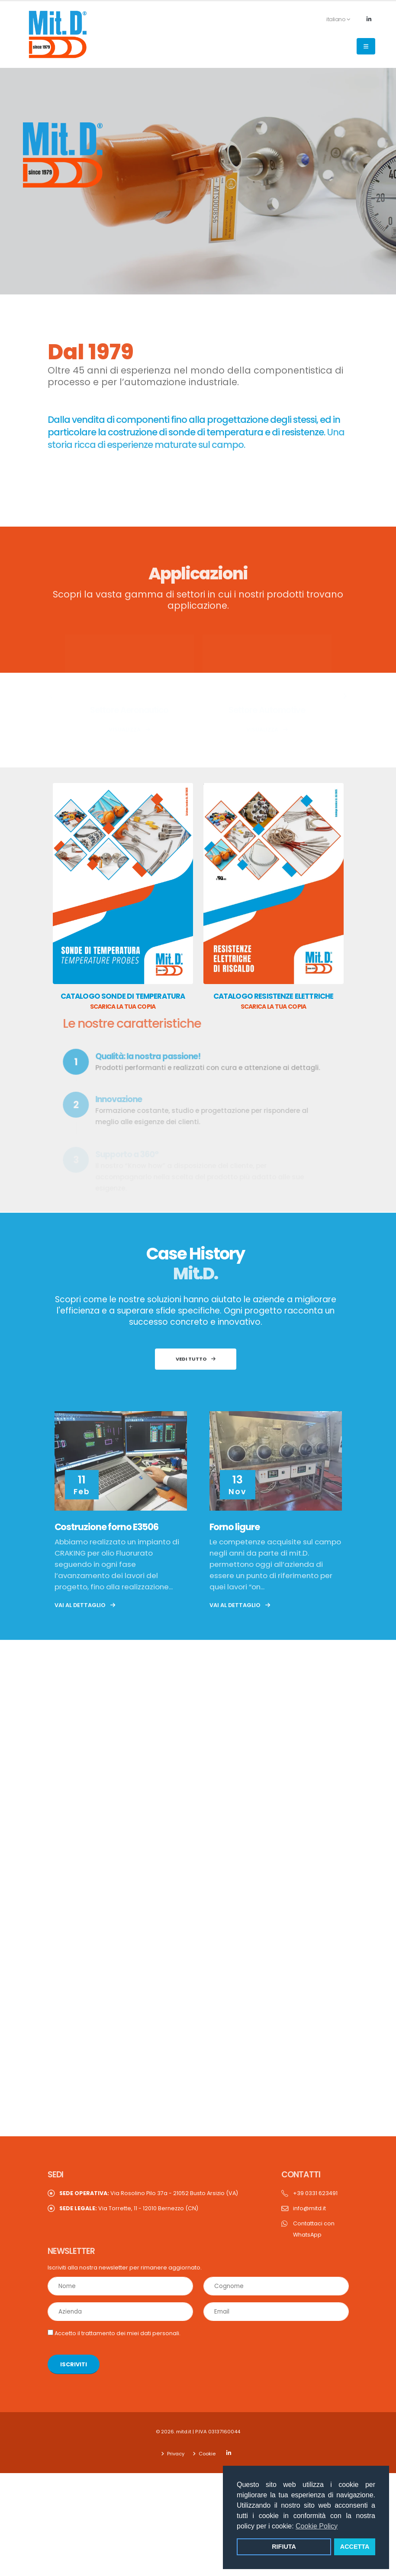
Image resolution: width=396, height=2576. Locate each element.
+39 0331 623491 (315, 2182)
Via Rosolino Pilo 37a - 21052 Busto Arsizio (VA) (148, 2182)
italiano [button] (334, 19)
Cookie (206, 2442)
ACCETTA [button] (355, 2546)
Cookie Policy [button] (317, 2526)
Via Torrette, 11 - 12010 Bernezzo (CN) (128, 2197)
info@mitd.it (309, 2197)
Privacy (175, 2442)
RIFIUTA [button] (284, 2546)
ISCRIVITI (73, 2353)
